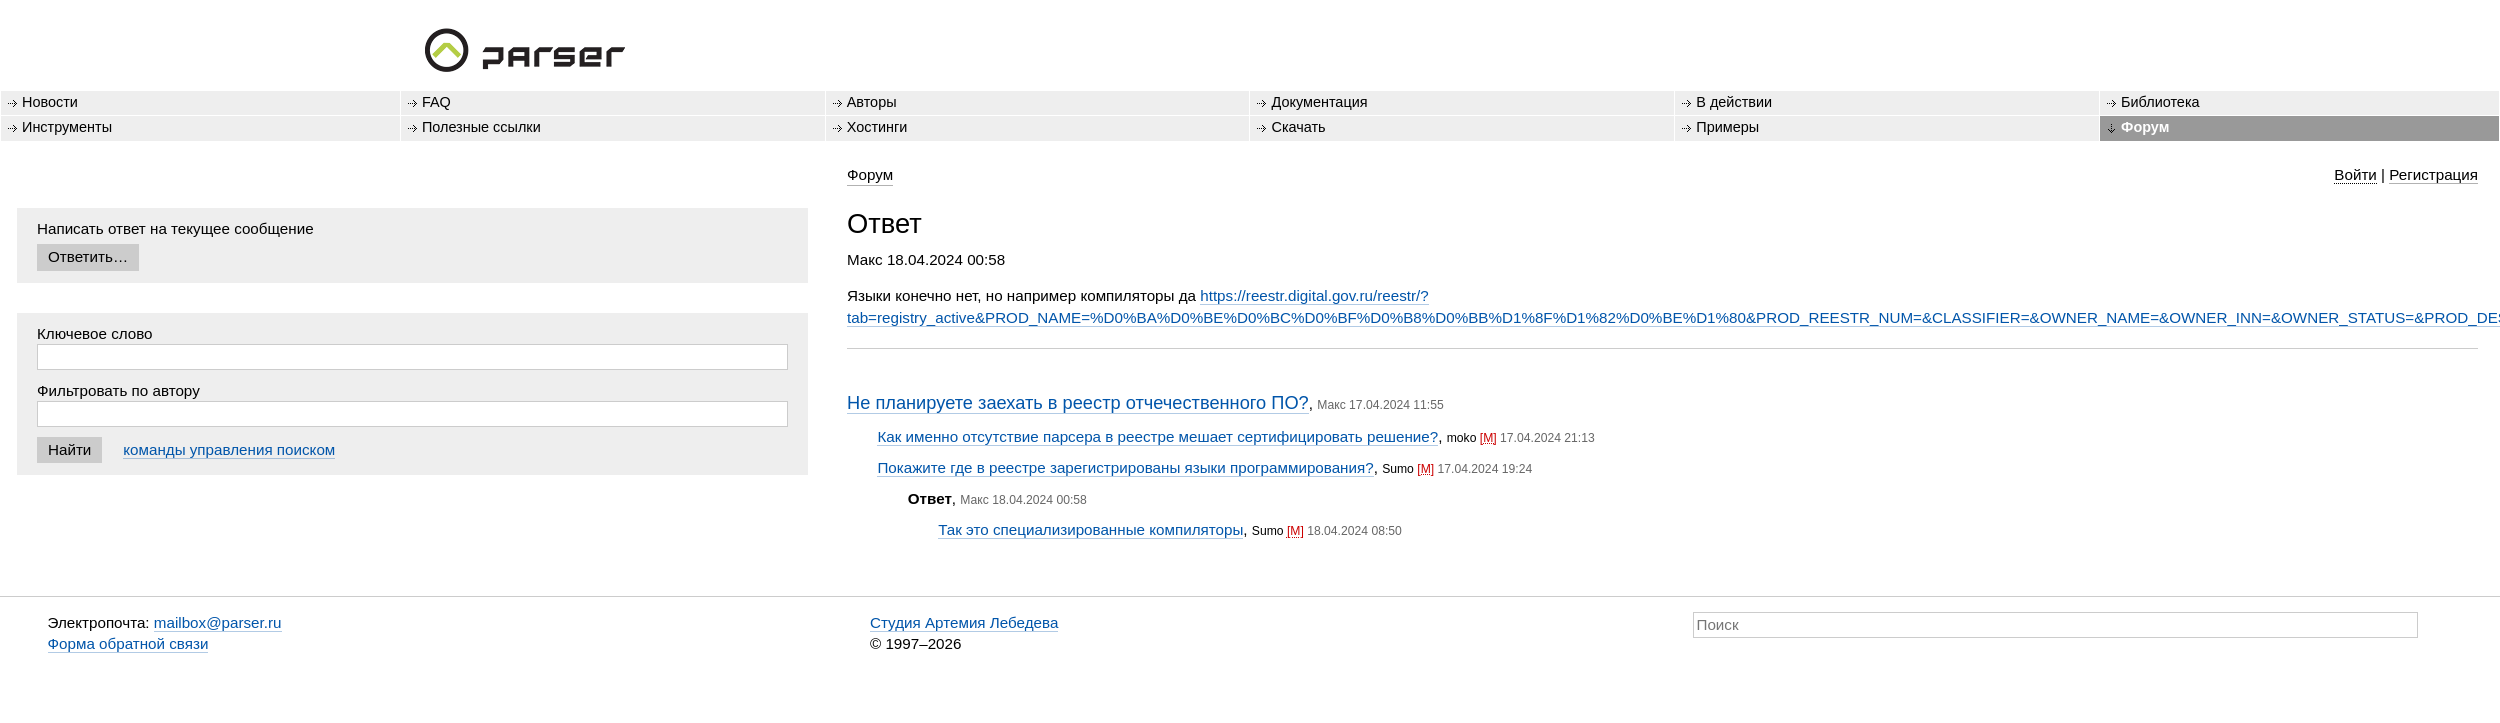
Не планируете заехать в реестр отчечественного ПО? (1078, 402)
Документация (1319, 102)
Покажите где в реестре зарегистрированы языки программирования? (1125, 467)
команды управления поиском (229, 449)
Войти (2355, 174)
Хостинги (877, 127)
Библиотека (2160, 102)
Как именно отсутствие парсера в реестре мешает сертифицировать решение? (1157, 436)
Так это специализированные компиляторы (1090, 529)
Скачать (1298, 127)
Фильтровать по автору (118, 390)
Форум (2145, 127)
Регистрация (2433, 174)
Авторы (872, 102)
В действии (1734, 102)
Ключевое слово (95, 333)
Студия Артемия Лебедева (964, 622)
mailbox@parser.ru (218, 622)
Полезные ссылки (481, 127)
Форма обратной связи (128, 643)
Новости (50, 102)
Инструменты (67, 127)
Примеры (1727, 127)
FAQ (436, 102)
